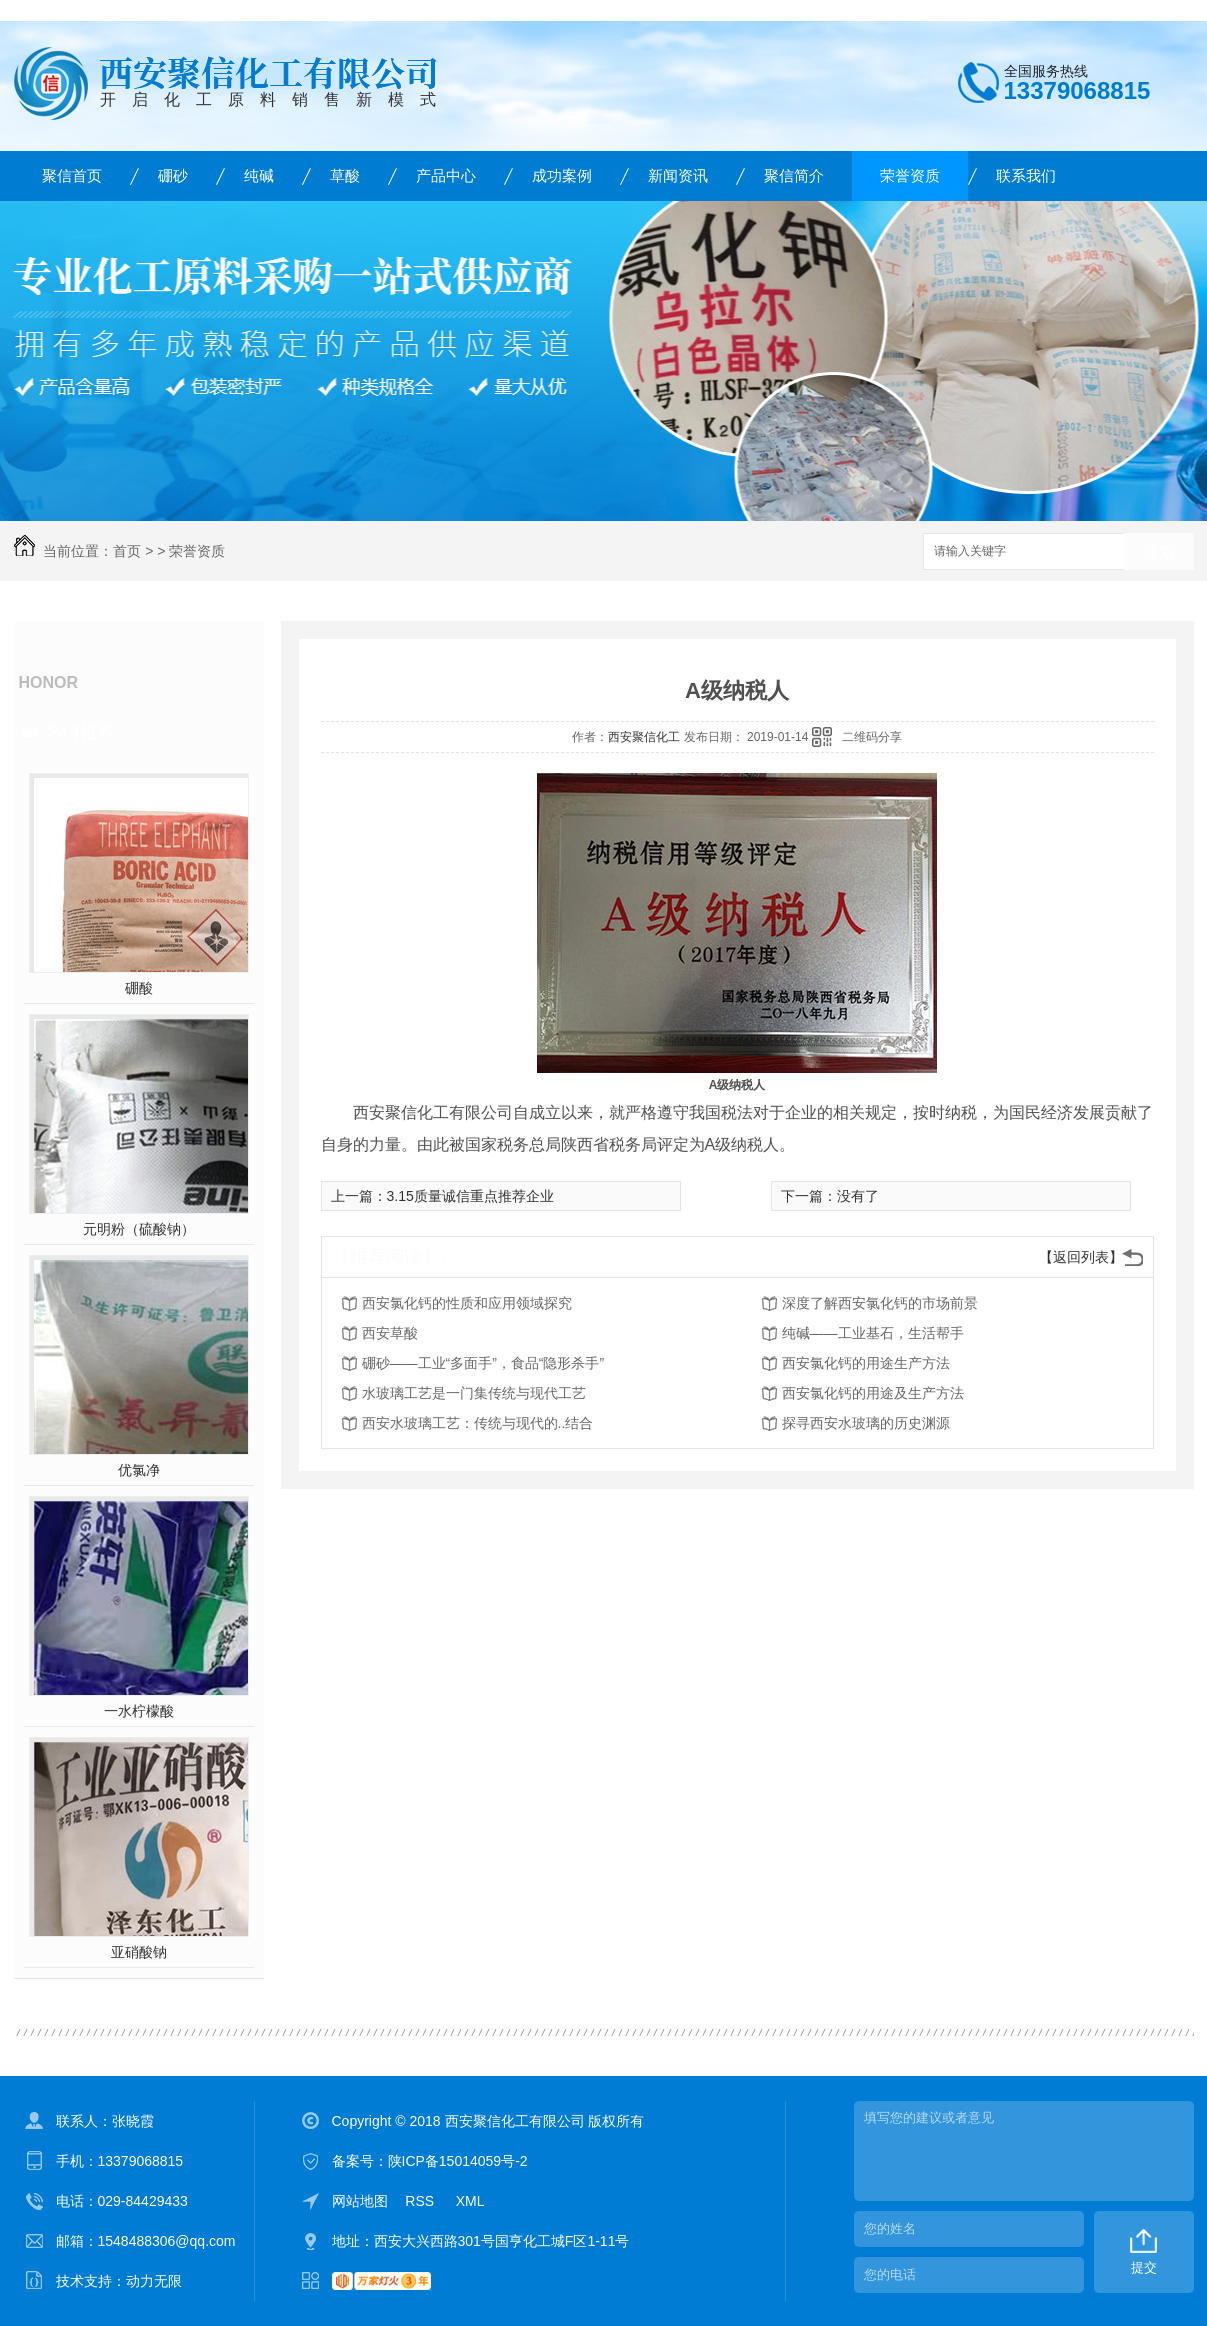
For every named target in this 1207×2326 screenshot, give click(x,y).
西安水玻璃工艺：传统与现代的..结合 (478, 1423)
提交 (1144, 2267)
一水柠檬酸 (139, 1711)
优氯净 (139, 1470)
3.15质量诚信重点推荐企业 (470, 1196)
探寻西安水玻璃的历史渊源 (866, 1423)
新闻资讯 (678, 175)
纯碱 (259, 175)
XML (470, 2201)
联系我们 (1026, 175)
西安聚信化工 (644, 737)
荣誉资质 (910, 175)
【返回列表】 (1081, 1257)
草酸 (345, 175)
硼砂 (173, 175)
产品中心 (446, 175)
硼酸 (139, 988)
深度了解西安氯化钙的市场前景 (880, 1303)
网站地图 (360, 2201)
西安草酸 (390, 1333)
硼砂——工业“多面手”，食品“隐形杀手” (483, 1363)
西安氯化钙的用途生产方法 (866, 1363)
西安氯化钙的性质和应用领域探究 (467, 1303)
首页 (127, 551)
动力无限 (154, 2281)
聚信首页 (72, 175)
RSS (421, 2201)
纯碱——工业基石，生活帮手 (873, 1333)
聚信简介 (794, 175)
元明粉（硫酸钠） (139, 1229)
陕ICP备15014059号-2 (458, 2161)
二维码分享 (872, 737)
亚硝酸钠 (139, 1952)
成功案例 (562, 175)
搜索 (1159, 552)
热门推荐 (80, 732)
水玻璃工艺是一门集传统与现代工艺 (474, 1393)
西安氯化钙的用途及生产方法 (873, 1393)
